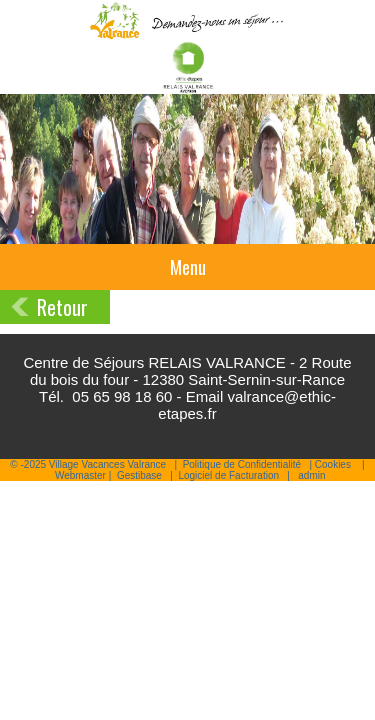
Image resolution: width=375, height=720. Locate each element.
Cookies (333, 464)
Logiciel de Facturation (228, 475)
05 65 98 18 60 (122, 396)
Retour (62, 307)
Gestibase (139, 475)
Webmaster (80, 475)
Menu (188, 267)
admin (311, 475)
